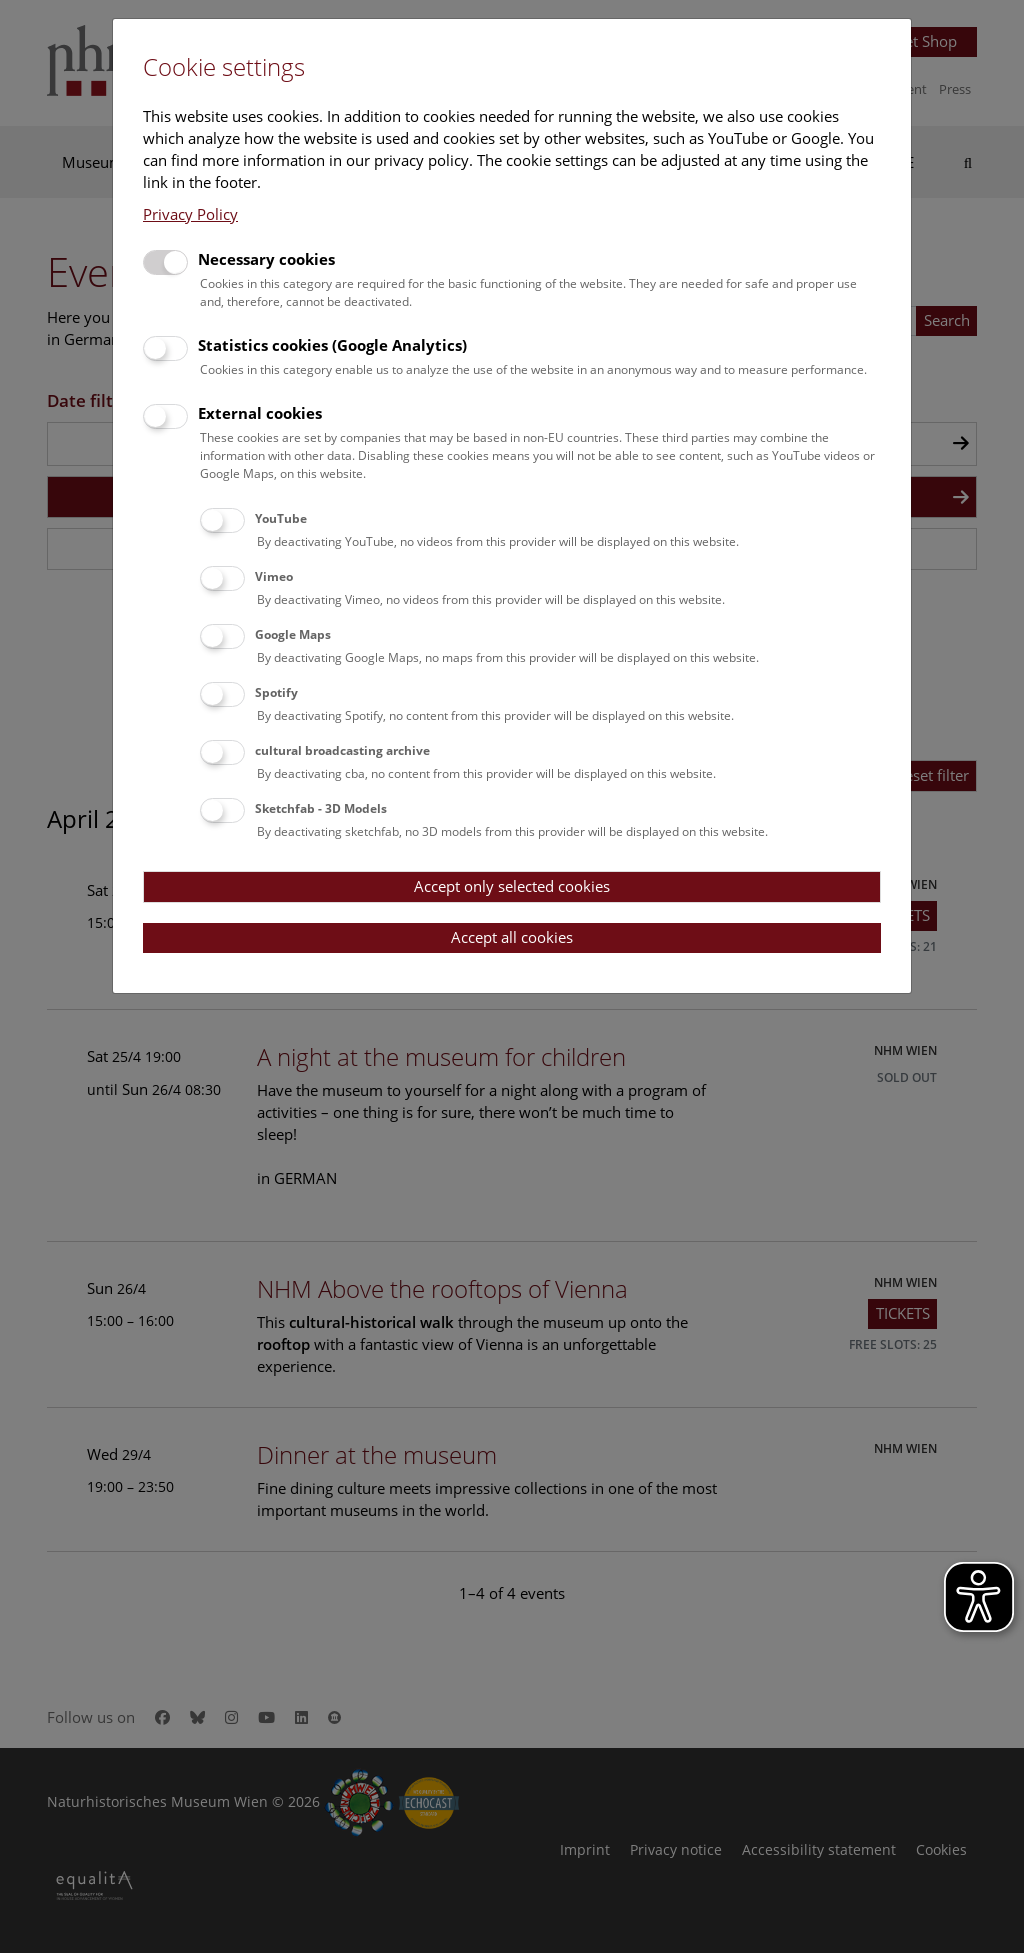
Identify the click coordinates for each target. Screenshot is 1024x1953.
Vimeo (274, 576)
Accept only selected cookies (512, 886)
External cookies (260, 413)
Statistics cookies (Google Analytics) (332, 345)
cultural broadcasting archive (342, 750)
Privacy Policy (190, 214)
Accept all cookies (512, 937)
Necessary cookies (266, 259)
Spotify (276, 692)
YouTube (281, 518)
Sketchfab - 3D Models (321, 808)
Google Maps (293, 634)
